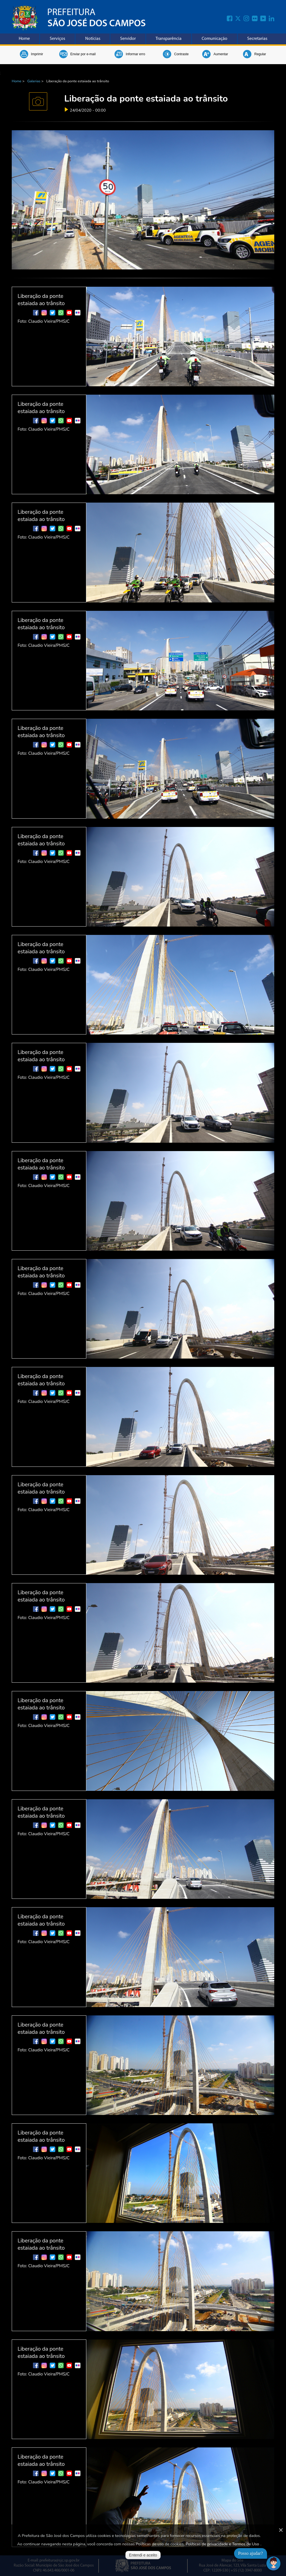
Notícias (92, 39)
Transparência (169, 39)
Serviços (57, 39)
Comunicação (214, 39)
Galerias (33, 81)
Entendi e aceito (143, 2555)
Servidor (128, 39)
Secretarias (257, 39)
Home (24, 39)
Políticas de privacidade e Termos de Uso (222, 2544)
